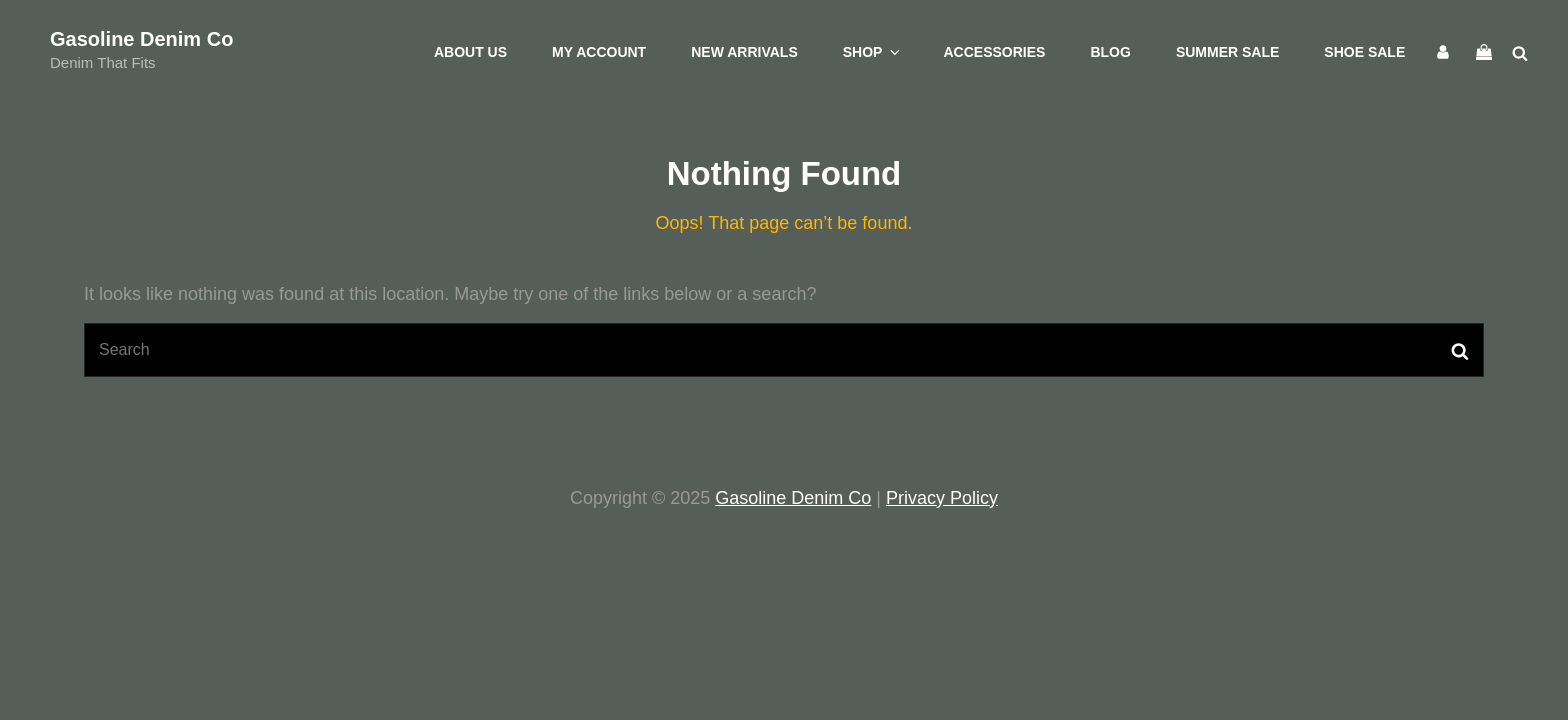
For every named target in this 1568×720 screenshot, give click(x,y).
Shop (873, 52)
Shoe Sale (1364, 52)
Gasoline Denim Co (141, 39)
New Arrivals (744, 52)
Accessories (994, 52)
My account (599, 52)
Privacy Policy (942, 498)
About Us (470, 52)
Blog (1110, 52)
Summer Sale (1227, 52)
